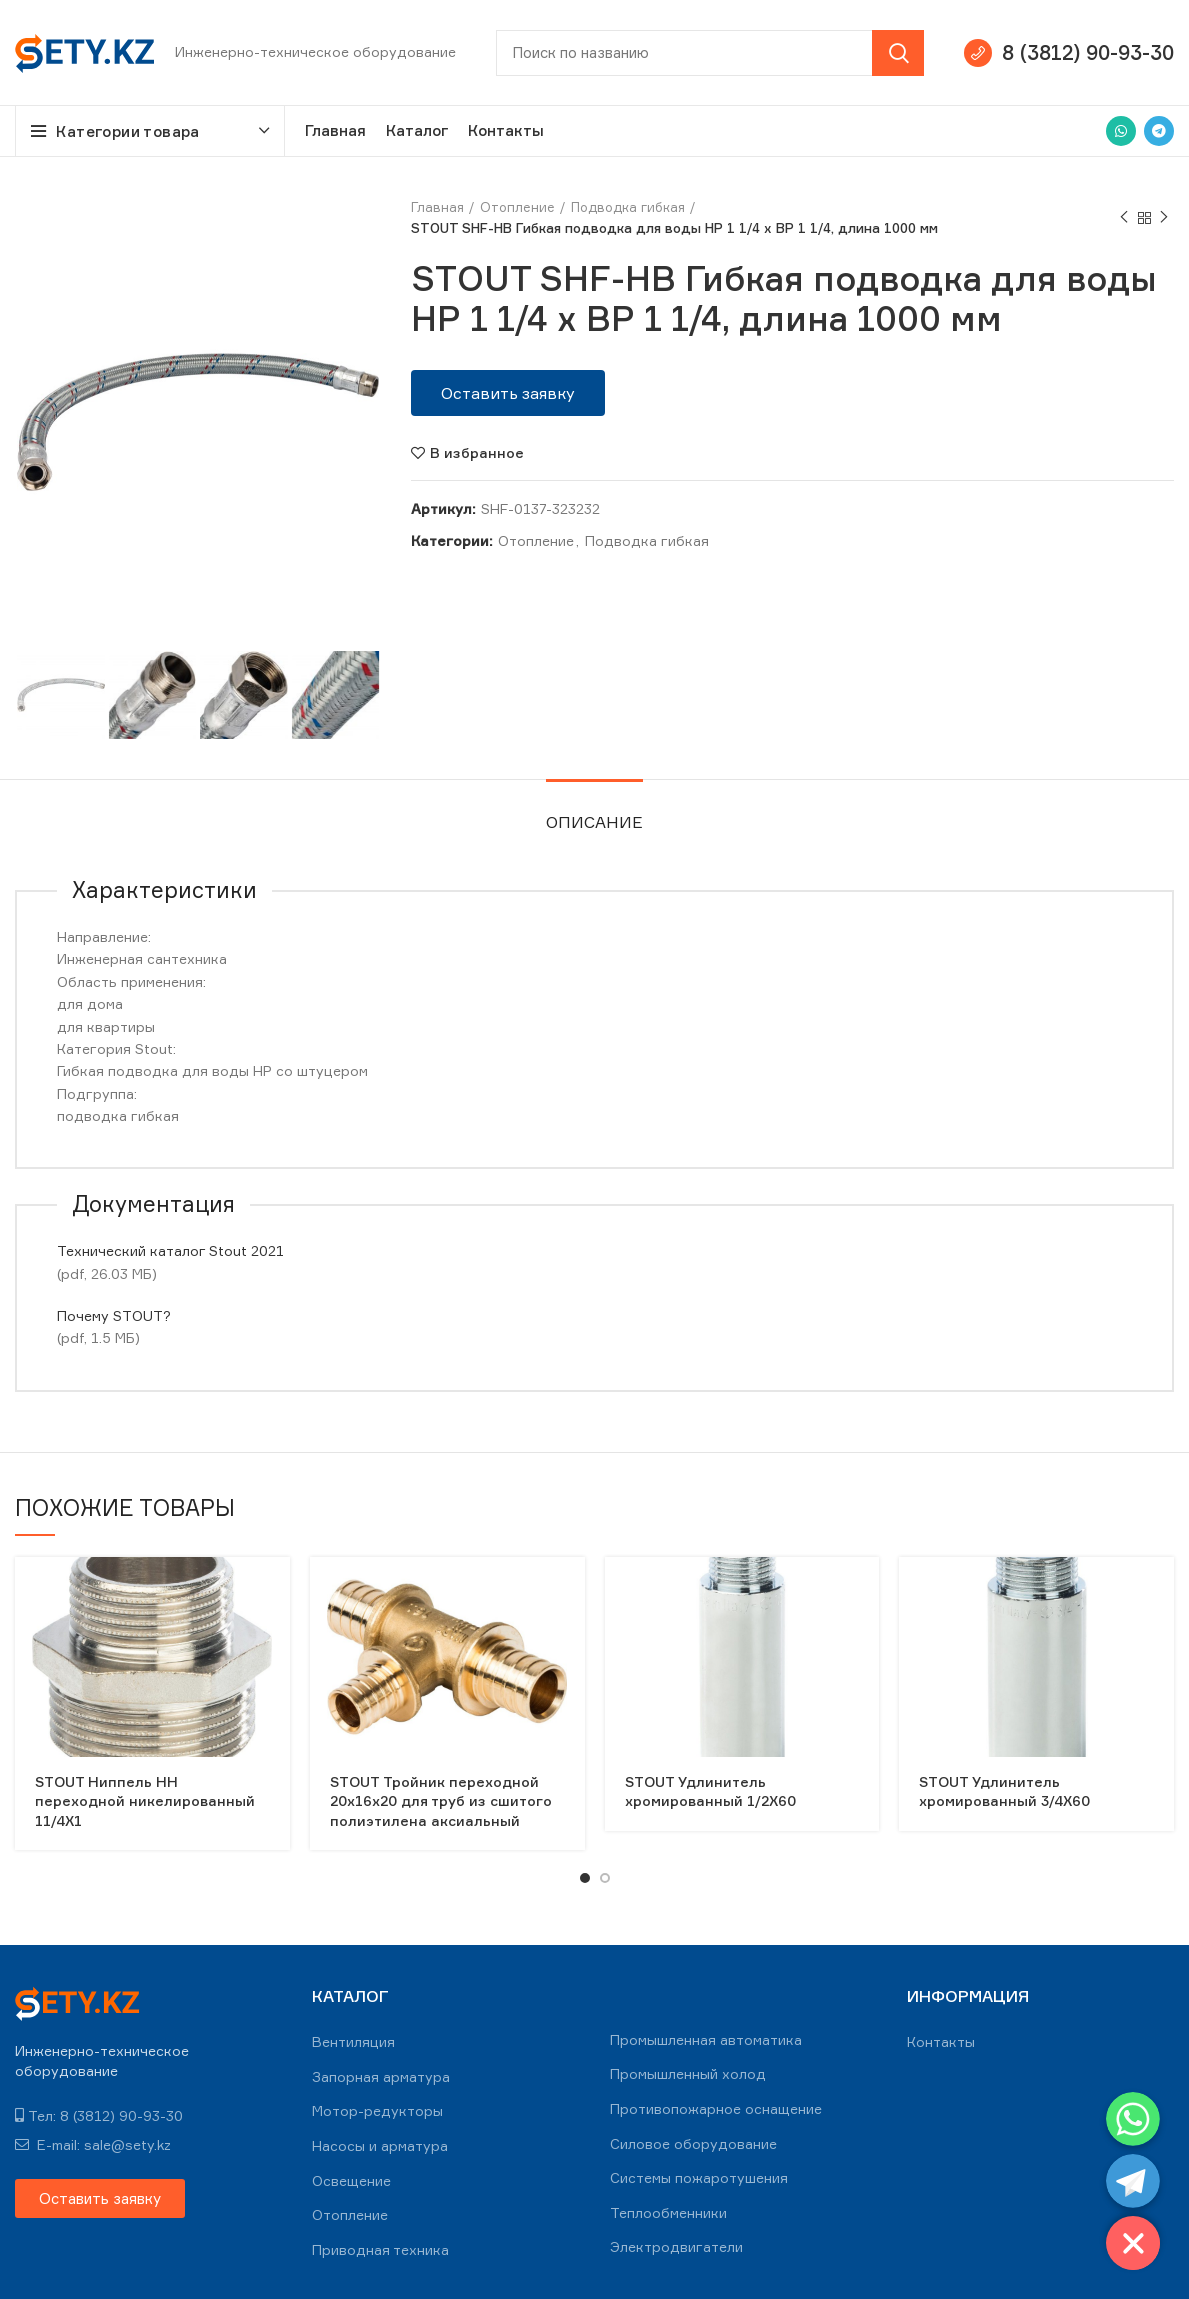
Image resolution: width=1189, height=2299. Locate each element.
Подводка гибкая (628, 207)
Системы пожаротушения (699, 2177)
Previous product (1124, 217)
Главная (437, 207)
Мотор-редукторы (377, 2110)
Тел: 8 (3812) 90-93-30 (99, 2115)
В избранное (477, 453)
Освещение (351, 2180)
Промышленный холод (688, 2073)
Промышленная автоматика (706, 2039)
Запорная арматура (381, 2076)
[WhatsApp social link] (1121, 131)
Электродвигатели (676, 2246)
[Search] (710, 53)
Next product (1164, 217)
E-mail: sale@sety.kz (93, 2144)
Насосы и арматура (380, 2145)
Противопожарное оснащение (716, 2108)
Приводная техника (380, 2249)
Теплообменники (668, 2212)
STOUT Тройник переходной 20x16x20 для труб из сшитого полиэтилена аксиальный (441, 1801)
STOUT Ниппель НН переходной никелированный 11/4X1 (145, 1801)
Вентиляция (353, 2041)
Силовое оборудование (693, 2143)
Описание (594, 822)
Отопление (517, 207)
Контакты (941, 2041)
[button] (508, 393)
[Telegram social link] (1159, 131)
